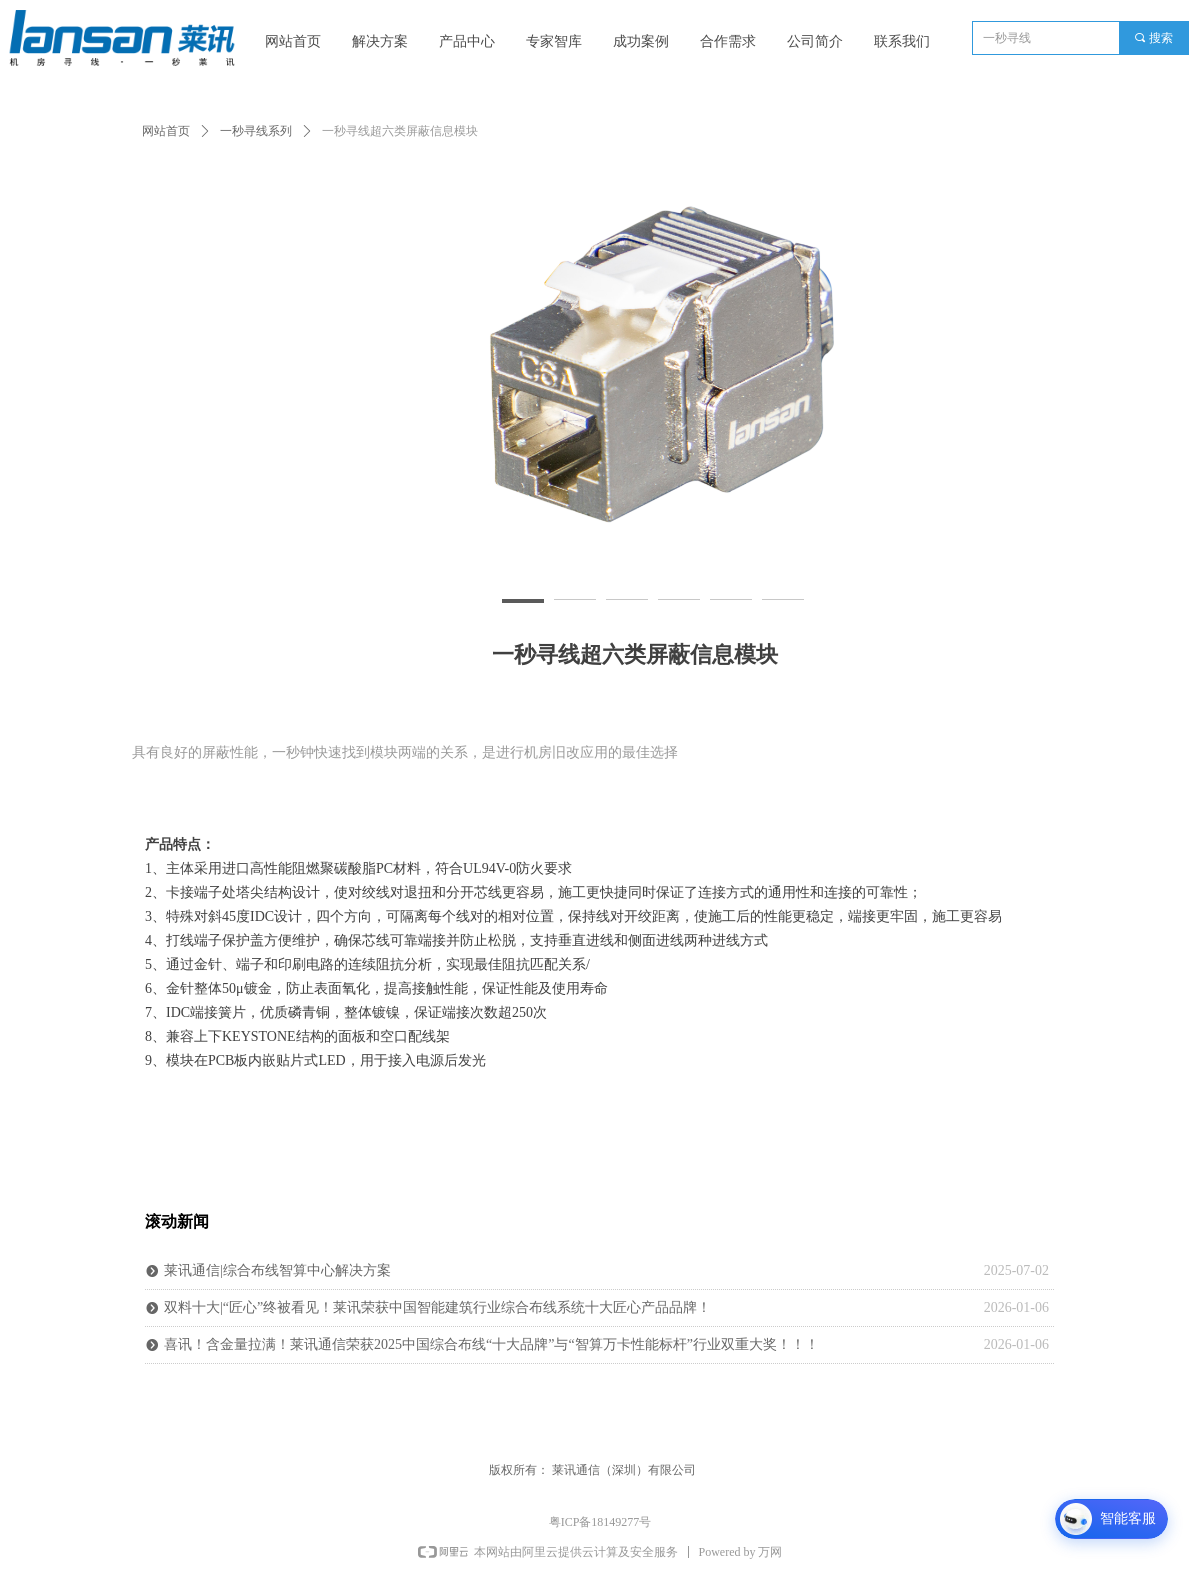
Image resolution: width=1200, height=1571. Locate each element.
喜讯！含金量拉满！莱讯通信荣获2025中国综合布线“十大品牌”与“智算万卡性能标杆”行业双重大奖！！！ (491, 1344)
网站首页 (166, 131)
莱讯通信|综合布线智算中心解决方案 (277, 1270)
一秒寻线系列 (256, 131)
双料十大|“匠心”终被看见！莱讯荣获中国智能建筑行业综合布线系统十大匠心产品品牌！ (437, 1307)
